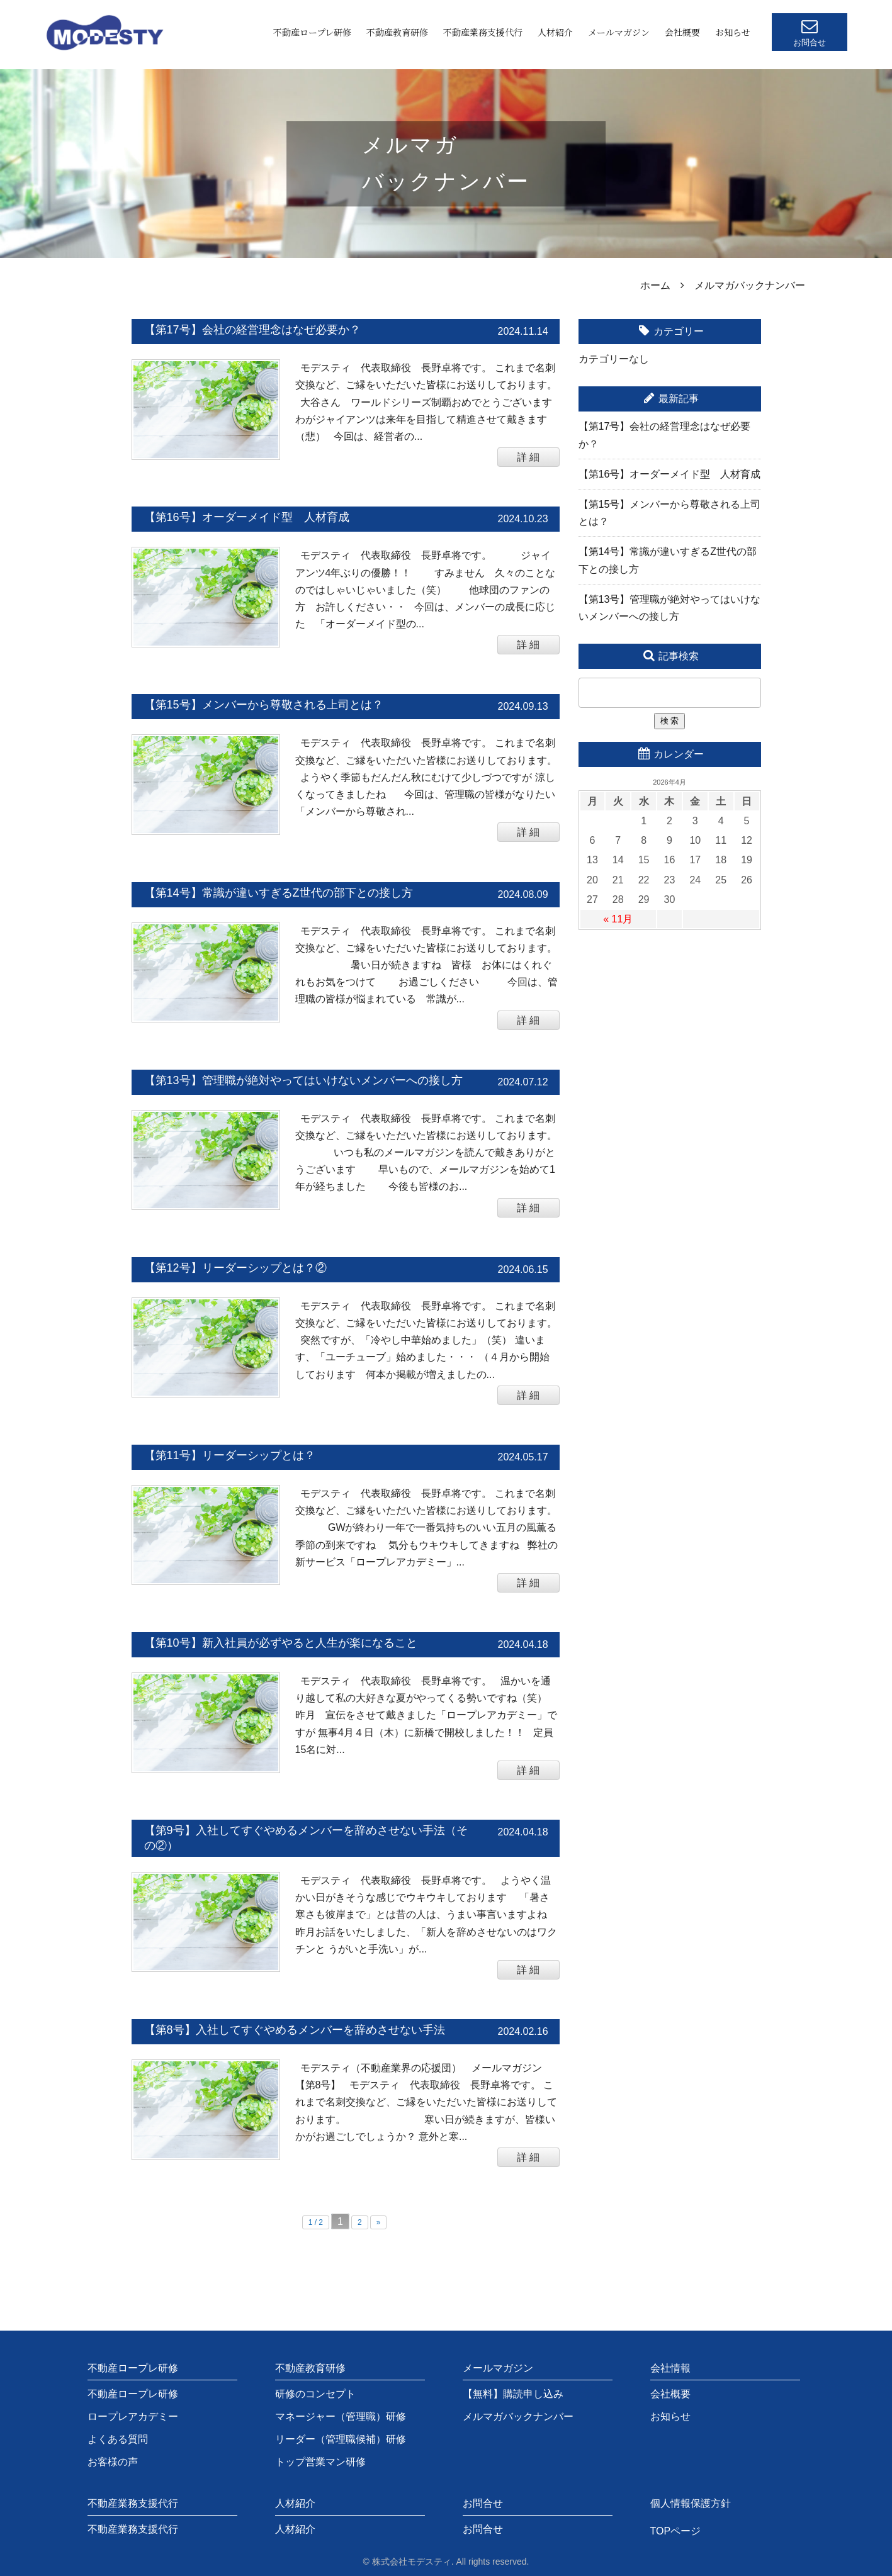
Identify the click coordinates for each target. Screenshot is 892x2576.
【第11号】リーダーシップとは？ (229, 1455)
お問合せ (483, 2529)
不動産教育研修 (397, 32)
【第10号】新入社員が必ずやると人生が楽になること (280, 1643)
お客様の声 (113, 2461)
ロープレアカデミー (133, 2416)
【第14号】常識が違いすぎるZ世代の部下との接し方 (278, 893)
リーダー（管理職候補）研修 (340, 2439)
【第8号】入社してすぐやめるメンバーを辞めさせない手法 (294, 2030)
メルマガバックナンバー (518, 2416)
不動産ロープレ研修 (312, 32)
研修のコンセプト (315, 2393)
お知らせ (732, 32)
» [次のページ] (378, 2222)
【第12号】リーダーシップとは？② (235, 1268)
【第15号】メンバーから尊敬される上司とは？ (263, 704)
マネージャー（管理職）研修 (340, 2416)
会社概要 (682, 32)
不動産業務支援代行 (482, 32)
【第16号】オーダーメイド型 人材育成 (246, 517)
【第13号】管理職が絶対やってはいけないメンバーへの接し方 (303, 1080)
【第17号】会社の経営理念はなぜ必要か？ (252, 329)
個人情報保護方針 (690, 2503)
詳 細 (528, 457)
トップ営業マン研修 (320, 2461)
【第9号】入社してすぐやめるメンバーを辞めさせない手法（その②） (306, 1837)
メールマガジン (619, 32)
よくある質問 (118, 2439)
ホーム (655, 285)
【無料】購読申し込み (513, 2393)
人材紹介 (555, 32)
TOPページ (675, 2531)
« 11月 (618, 919)
